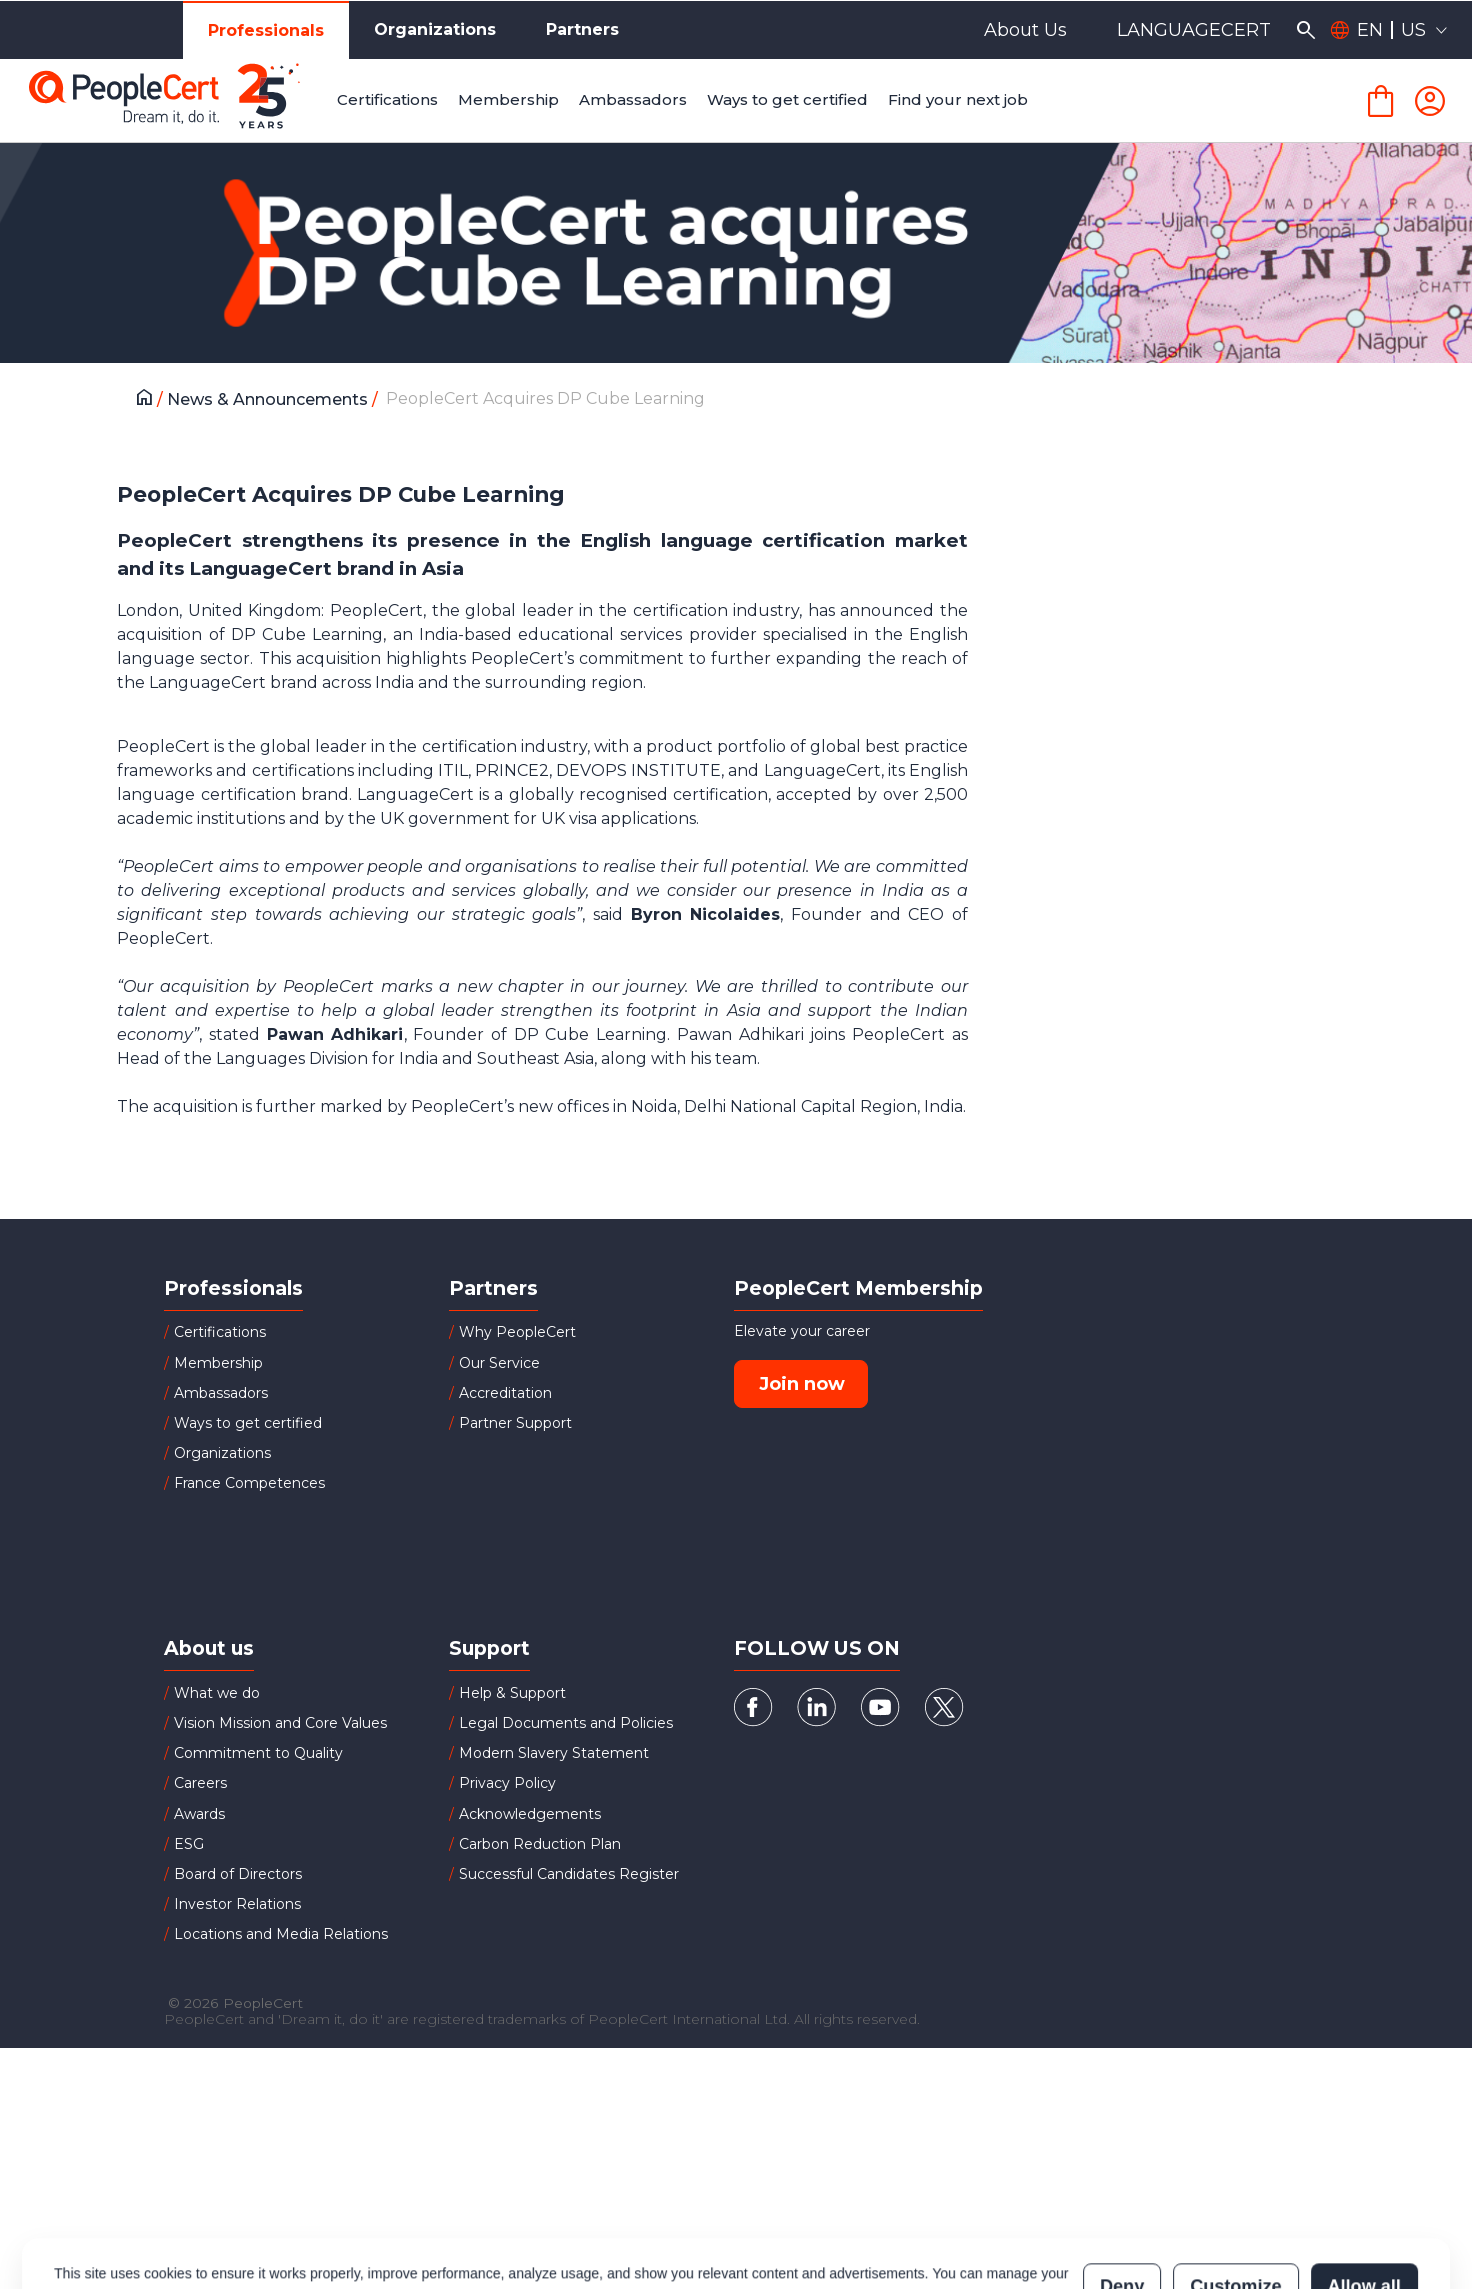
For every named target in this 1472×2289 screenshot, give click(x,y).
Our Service (499, 1363)
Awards (199, 1814)
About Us (1025, 30)
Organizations (435, 29)
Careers (200, 1783)
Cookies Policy (304, 2211)
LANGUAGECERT (1194, 30)
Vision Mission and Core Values (280, 1723)
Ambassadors (221, 1393)
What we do (217, 1693)
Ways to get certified (248, 1423)
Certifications (220, 1332)
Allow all (1364, 2201)
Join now (802, 1384)
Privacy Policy (507, 1783)
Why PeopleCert (517, 1332)
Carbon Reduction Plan (540, 1844)
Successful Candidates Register (569, 1874)
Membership (218, 1363)
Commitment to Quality (258, 1753)
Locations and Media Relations (281, 1934)
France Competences (249, 1483)
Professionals (266, 30)
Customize (1235, 2201)
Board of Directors (238, 1874)
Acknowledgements (530, 1814)
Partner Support (515, 1423)
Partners (582, 29)
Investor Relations (237, 1904)
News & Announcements (269, 399)
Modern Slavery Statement (554, 1753)
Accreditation (505, 1393)
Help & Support (512, 1693)
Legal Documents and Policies (566, 1723)
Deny (1122, 2201)
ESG (189, 1844)
